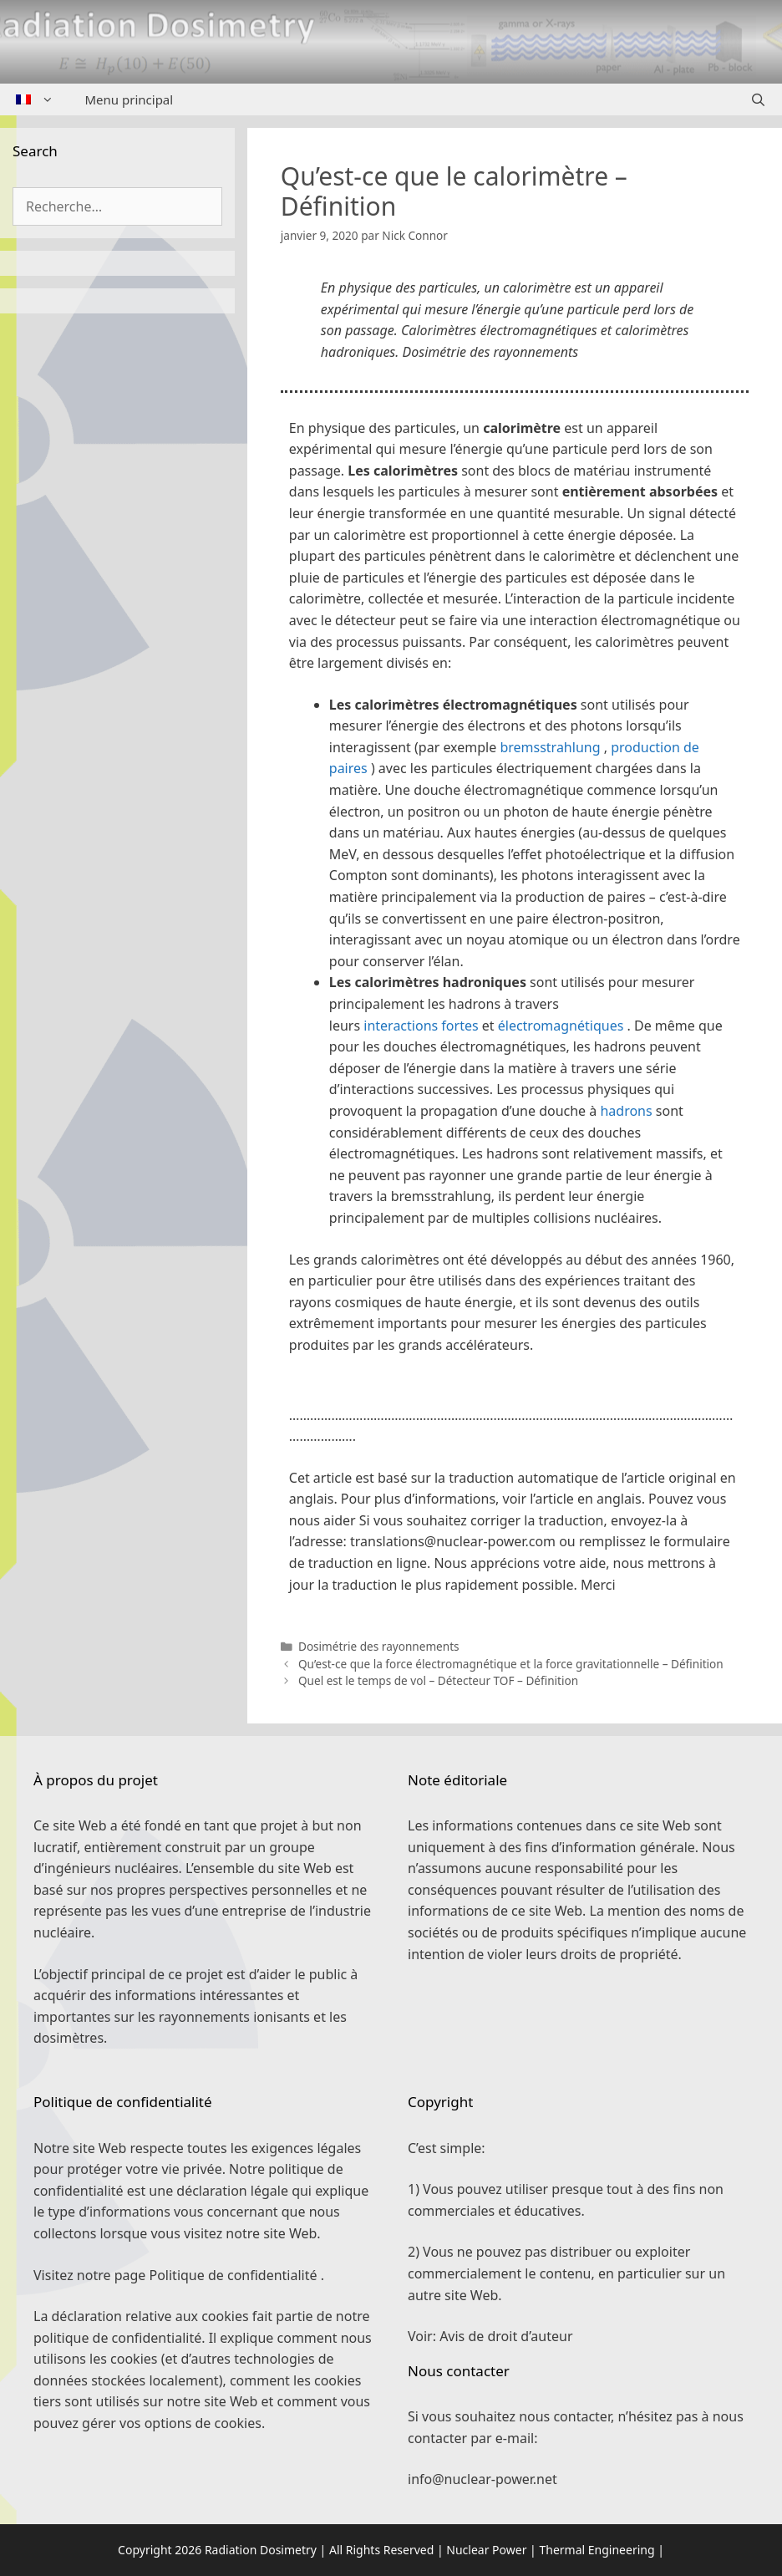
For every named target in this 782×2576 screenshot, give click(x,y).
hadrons (626, 1111)
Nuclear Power (486, 2550)
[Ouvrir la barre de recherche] (758, 99)
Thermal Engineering (596, 2550)
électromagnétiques (561, 1025)
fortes (459, 1025)
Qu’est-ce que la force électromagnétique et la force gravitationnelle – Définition (511, 1664)
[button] (514, 1391)
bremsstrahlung (550, 747)
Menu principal (129, 99)
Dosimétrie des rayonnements (379, 1646)
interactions (402, 1025)
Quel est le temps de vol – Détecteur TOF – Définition (438, 1680)
